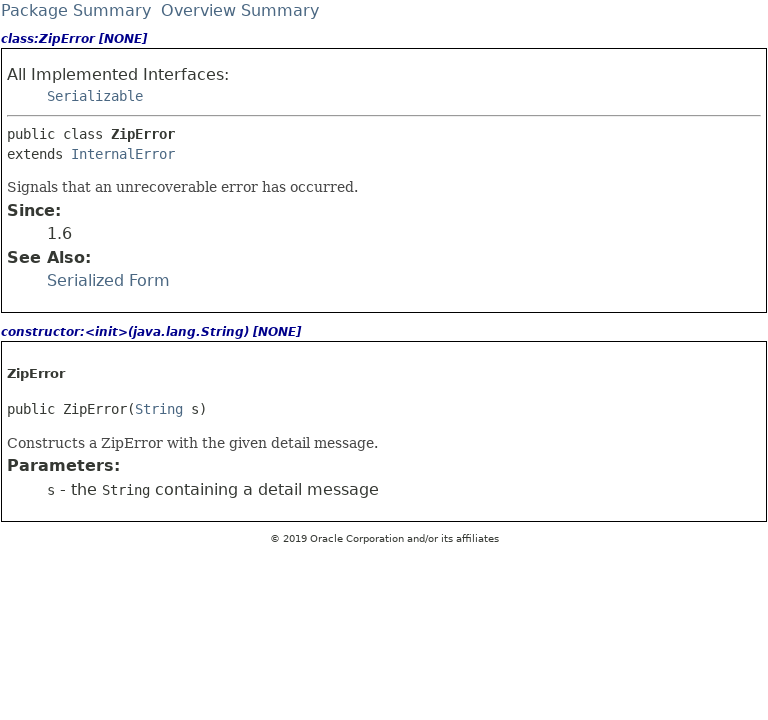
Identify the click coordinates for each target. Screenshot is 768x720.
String (159, 409)
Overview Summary (240, 10)
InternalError (123, 154)
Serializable (95, 96)
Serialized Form (108, 280)
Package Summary (76, 10)
